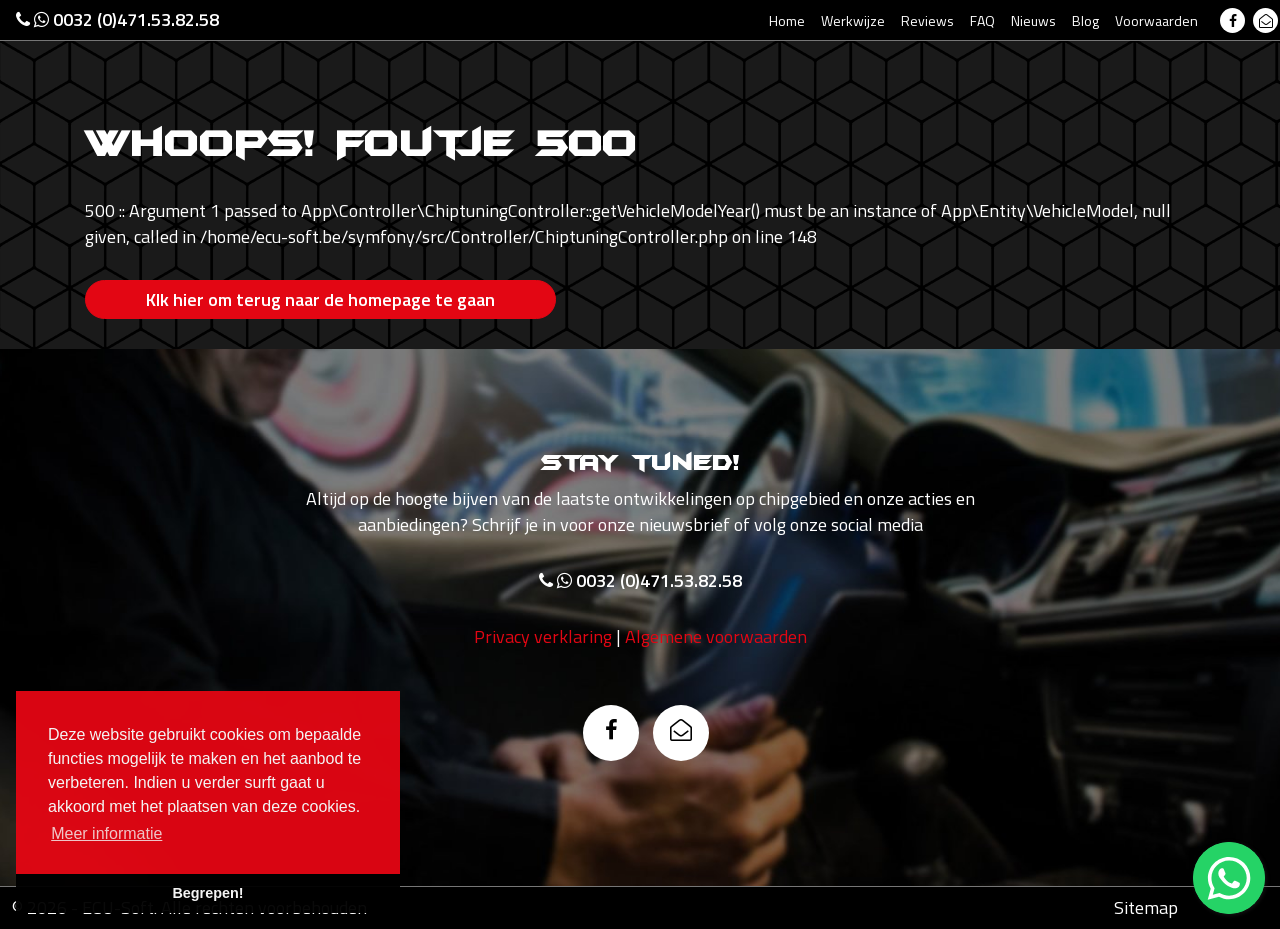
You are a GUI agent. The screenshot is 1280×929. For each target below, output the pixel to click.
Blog (1085, 20)
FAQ (982, 20)
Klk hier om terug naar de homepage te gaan (320, 299)
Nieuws (1033, 20)
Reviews (927, 20)
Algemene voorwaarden (716, 636)
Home (787, 20)
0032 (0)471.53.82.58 (117, 19)
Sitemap (1146, 907)
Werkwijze (853, 20)
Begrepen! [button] (207, 893)
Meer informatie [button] (106, 833)
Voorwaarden (1156, 20)
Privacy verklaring (543, 636)
